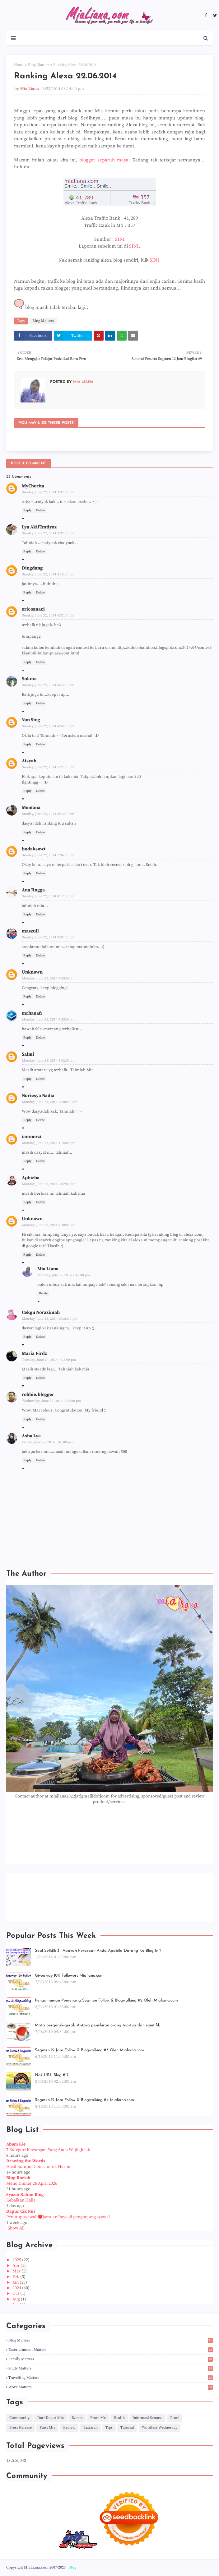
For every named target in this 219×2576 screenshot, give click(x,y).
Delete (40, 510)
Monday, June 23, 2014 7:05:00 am (49, 978)
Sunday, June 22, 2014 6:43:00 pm (48, 814)
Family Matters (110, 2359)
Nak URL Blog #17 (51, 2075)
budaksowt (33, 849)
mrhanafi (32, 1013)
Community (19, 2418)
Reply (27, 510)
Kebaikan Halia (20, 2200)
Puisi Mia (47, 2427)
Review (69, 2427)
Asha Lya (31, 1436)
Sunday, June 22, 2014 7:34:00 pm (48, 855)
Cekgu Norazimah (41, 1312)
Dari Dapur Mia (50, 2418)
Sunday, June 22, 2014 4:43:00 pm (48, 685)
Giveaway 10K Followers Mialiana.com (69, 1976)
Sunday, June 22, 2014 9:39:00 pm (48, 937)
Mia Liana (29, 88)
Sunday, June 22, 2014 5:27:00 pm (48, 767)
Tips (109, 2427)
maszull (30, 931)
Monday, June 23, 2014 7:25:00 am (49, 1019)
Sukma (29, 679)
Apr (16, 2265)
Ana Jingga (33, 890)
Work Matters (110, 2387)
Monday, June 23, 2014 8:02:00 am (49, 1060)
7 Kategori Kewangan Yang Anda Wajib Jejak (48, 2150)
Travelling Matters (110, 2377)
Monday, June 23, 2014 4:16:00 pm (49, 1143)
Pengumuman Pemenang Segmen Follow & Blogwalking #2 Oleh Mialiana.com (106, 2000)
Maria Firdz (34, 1353)
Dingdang (32, 568)
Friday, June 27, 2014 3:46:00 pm (47, 1442)
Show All (16, 2228)
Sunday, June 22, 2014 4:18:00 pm (48, 574)
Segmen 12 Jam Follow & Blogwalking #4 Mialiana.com (84, 2100)
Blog (72, 2567)
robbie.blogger (38, 1394)
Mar (16, 2271)
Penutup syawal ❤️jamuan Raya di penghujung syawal (58, 2217)
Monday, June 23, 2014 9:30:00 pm (49, 1225)
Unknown (32, 972)
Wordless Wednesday (159, 2427)
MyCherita (33, 486)
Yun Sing (31, 720)
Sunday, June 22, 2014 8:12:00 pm (48, 896)
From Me (98, 2418)
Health (119, 2418)
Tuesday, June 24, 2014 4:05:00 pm (49, 1360)
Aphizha (31, 1178)
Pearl (174, 2418)
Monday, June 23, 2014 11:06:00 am (49, 1102)
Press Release (20, 2427)
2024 (17, 2288)
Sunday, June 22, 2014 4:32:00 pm (48, 615)
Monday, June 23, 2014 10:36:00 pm (49, 1319)
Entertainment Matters (110, 2349)
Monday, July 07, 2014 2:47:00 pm (64, 1275)
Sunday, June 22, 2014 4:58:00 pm (48, 726)
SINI (120, 239)
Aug (16, 2299)
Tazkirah (90, 2427)
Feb (16, 2277)
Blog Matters (38, 65)
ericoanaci (33, 609)
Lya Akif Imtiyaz (39, 527)
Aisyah (29, 761)
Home (19, 65)
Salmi (28, 1054)
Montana (31, 808)
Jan (16, 2282)
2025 (17, 2260)
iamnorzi (31, 1137)
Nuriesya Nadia (38, 1096)
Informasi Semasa (147, 2418)
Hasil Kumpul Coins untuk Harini (38, 2166)
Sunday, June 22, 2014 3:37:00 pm (48, 492)
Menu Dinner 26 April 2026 (31, 2183)
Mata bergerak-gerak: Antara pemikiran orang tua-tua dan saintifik (97, 2025)
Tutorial (127, 2427)
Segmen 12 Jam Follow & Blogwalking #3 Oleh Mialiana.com (89, 2050)
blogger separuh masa (103, 160)
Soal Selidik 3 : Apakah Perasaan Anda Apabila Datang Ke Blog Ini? (98, 1951)
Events (77, 2418)
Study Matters (110, 2368)
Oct (16, 2293)
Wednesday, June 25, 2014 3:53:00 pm (51, 1401)
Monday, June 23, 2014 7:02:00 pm (49, 1184)
